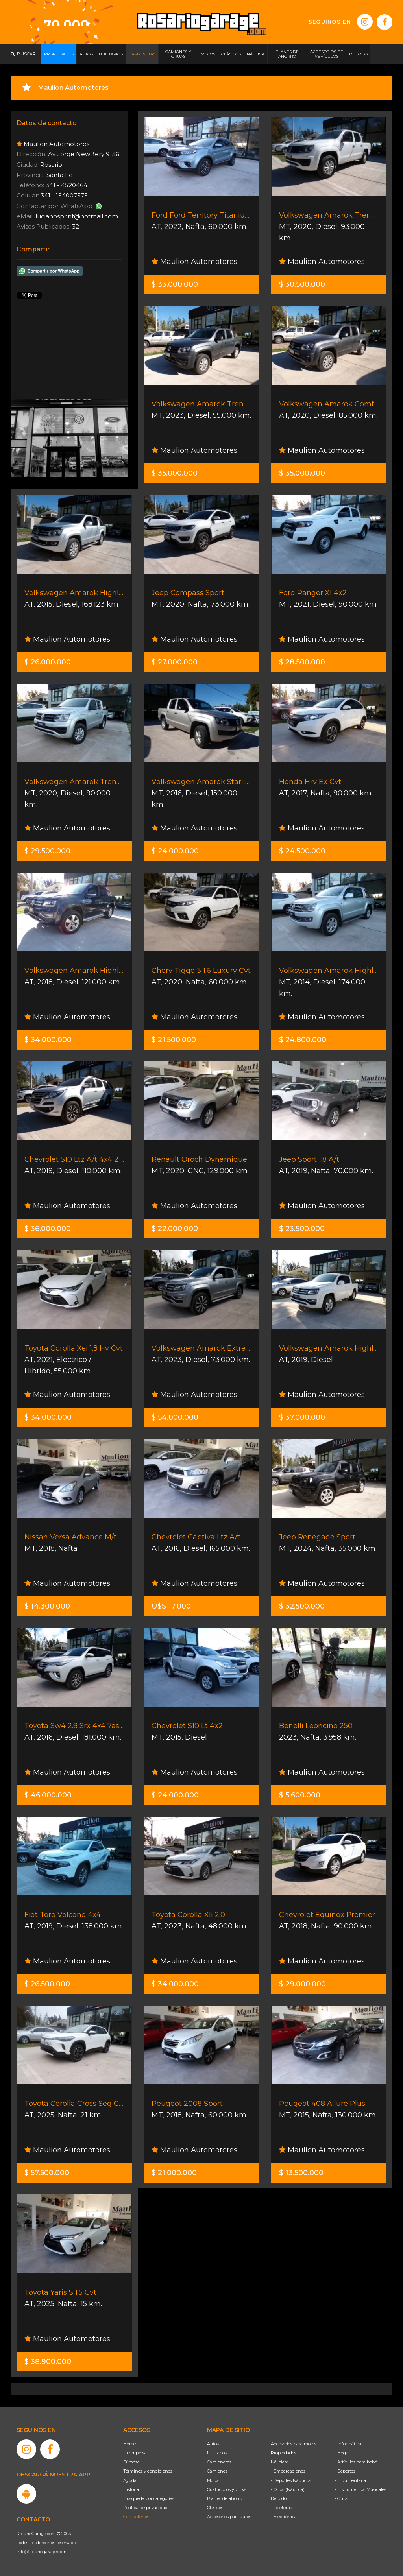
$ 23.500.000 (302, 1228)
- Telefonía (281, 2507)
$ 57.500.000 (46, 2172)
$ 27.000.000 (175, 662)
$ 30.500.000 (302, 284)
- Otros (341, 2498)
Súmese (131, 2462)
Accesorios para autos (229, 2516)
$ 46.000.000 (48, 1795)
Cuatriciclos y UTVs (226, 2489)
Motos (213, 2480)
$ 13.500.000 (301, 2172)
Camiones (217, 2471)
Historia (131, 2489)
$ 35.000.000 (175, 473)
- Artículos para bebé (356, 2462)
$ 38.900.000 (47, 2361)
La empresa (135, 2453)
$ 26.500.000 (47, 1984)
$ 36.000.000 (47, 1228)
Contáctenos (136, 2516)
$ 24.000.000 (175, 851)
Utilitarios (217, 2453)
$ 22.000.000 (175, 1228)
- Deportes (345, 2471)
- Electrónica (284, 2516)
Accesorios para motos (293, 2444)
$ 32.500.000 (302, 1606)
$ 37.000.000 (302, 1417)
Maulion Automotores (194, 261)
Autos (213, 2444)
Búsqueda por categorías (148, 2498)
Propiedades (283, 2453)
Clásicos (215, 2507)
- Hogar (342, 2453)
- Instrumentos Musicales (360, 2489)
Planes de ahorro (224, 2498)
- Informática (348, 2444)
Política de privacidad (145, 2507)
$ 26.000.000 (47, 662)
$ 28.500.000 (302, 662)
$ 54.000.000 (175, 1417)
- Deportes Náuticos (291, 2480)
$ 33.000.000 (175, 284)
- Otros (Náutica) (288, 2489)
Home (129, 2444)
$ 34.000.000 (48, 1039)
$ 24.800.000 (302, 1039)
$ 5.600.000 (299, 1795)
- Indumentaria (350, 2480)
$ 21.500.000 (174, 1039)
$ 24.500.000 (302, 851)
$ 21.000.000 (174, 2172)
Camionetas (219, 2462)
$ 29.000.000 (302, 1984)
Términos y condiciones (147, 2471)
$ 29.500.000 (47, 851)
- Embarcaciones (288, 2471)
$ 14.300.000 (47, 1606)
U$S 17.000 (171, 1606)
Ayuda (130, 2480)
